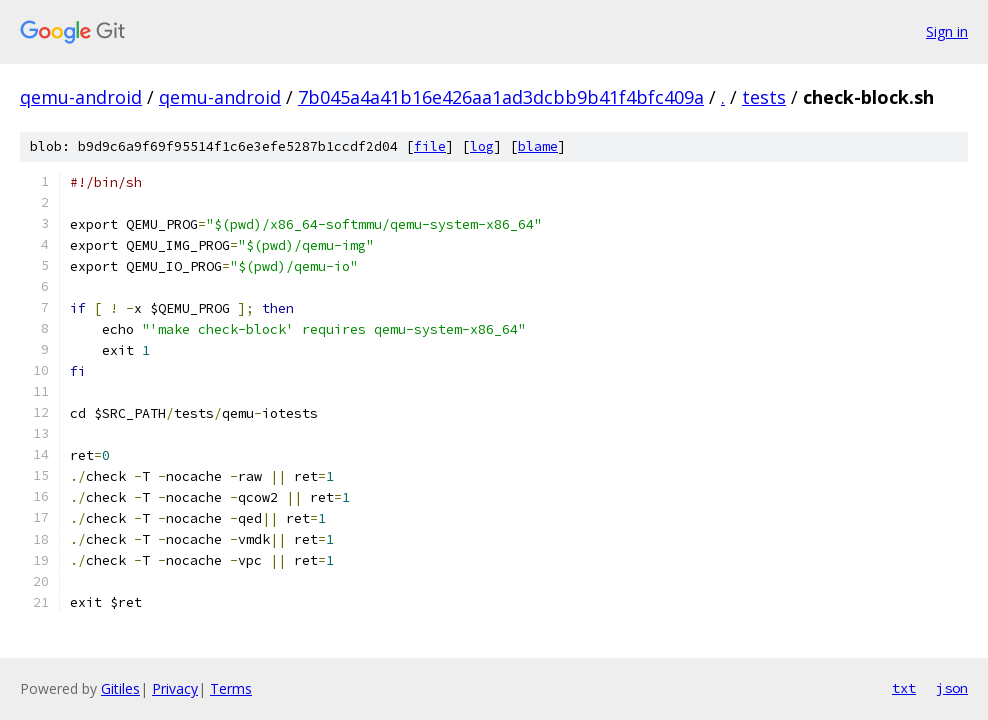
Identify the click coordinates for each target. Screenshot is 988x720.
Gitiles (120, 688)
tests (764, 97)
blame (538, 146)
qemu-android (81, 97)
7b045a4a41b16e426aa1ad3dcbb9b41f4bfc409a (501, 97)
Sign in (947, 31)
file (430, 146)
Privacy (175, 688)
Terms (231, 688)
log (482, 146)
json (952, 688)
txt (904, 688)
